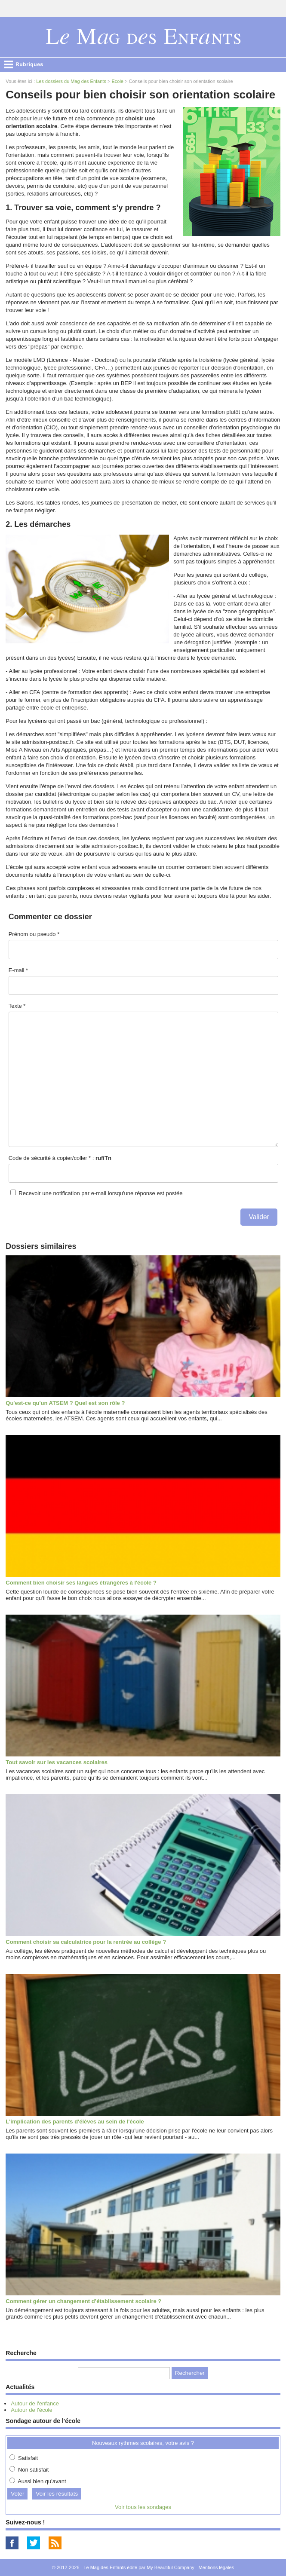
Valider (259, 1217)
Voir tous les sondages (143, 2507)
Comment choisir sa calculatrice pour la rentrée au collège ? (86, 1942)
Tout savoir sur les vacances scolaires (57, 1762)
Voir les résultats (57, 2493)
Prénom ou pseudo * (34, 934)
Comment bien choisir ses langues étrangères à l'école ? (81, 1582)
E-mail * (18, 970)
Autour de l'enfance (35, 2403)
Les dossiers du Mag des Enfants (71, 81)
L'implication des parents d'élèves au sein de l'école (75, 2121)
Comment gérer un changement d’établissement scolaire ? (83, 2301)
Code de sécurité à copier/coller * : (60, 1158)
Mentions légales (216, 2567)
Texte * (17, 1006)
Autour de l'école (31, 2410)
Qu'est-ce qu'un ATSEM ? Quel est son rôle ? (65, 1403)
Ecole (117, 81)
